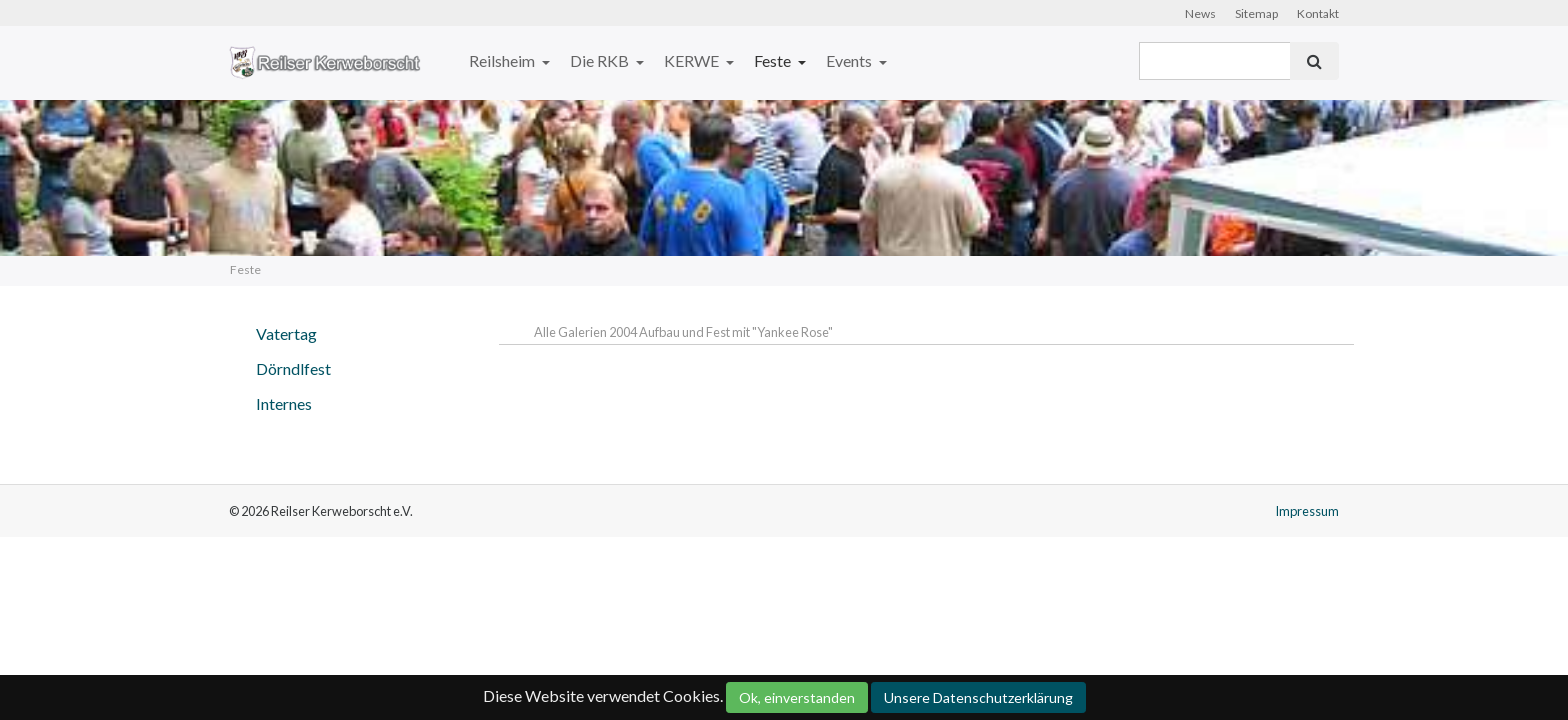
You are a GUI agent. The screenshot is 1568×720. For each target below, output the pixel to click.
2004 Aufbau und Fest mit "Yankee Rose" (721, 332)
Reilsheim (503, 60)
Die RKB (601, 60)
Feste (774, 60)
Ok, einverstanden (797, 697)
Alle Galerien (571, 332)
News (1200, 13)
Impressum (1307, 511)
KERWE (693, 60)
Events (850, 60)
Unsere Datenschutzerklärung (978, 697)
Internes (284, 403)
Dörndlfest (293, 368)
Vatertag (286, 333)
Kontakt (1318, 13)
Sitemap (1256, 13)
